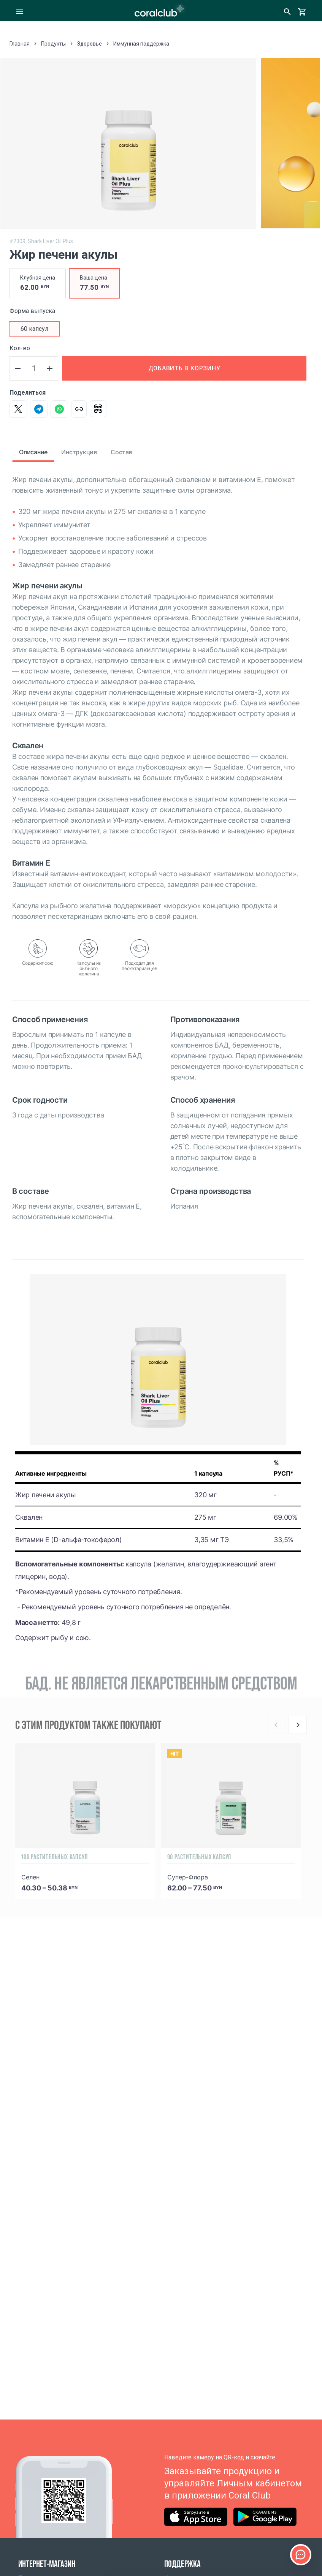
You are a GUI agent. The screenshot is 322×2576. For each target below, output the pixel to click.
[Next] (298, 1725)
